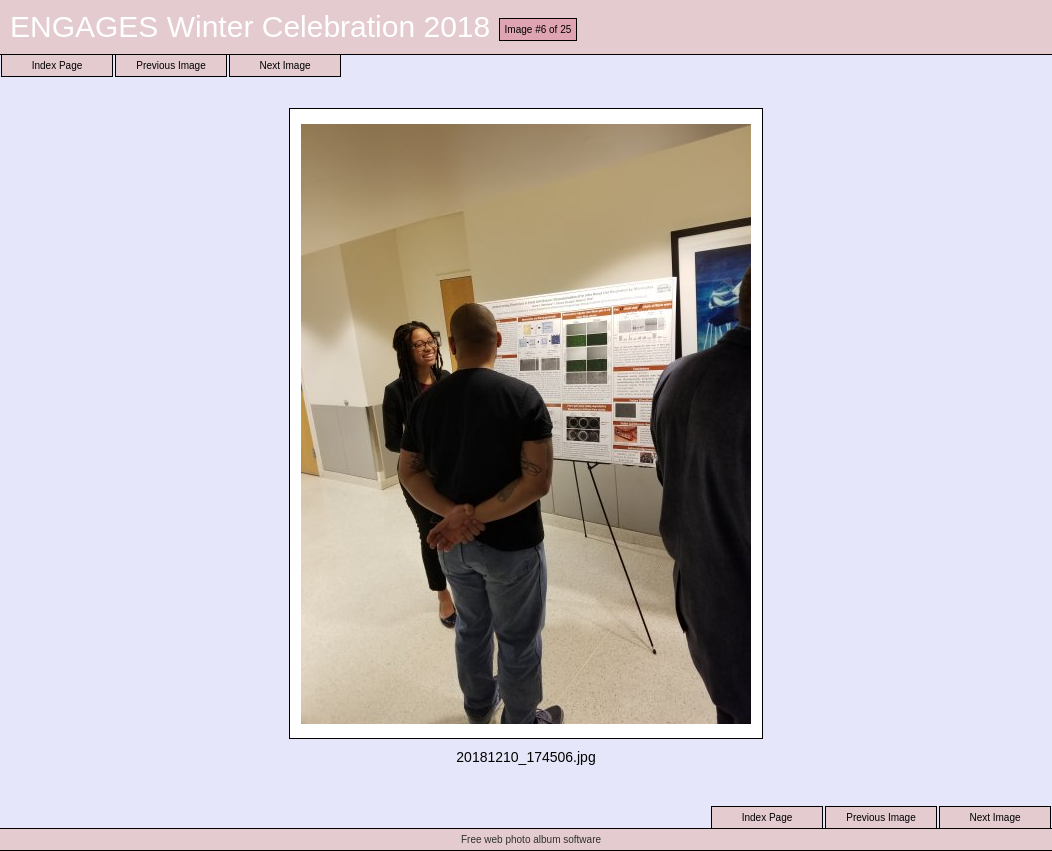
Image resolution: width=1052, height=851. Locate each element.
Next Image (284, 65)
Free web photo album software (531, 839)
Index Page (57, 65)
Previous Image (170, 65)
